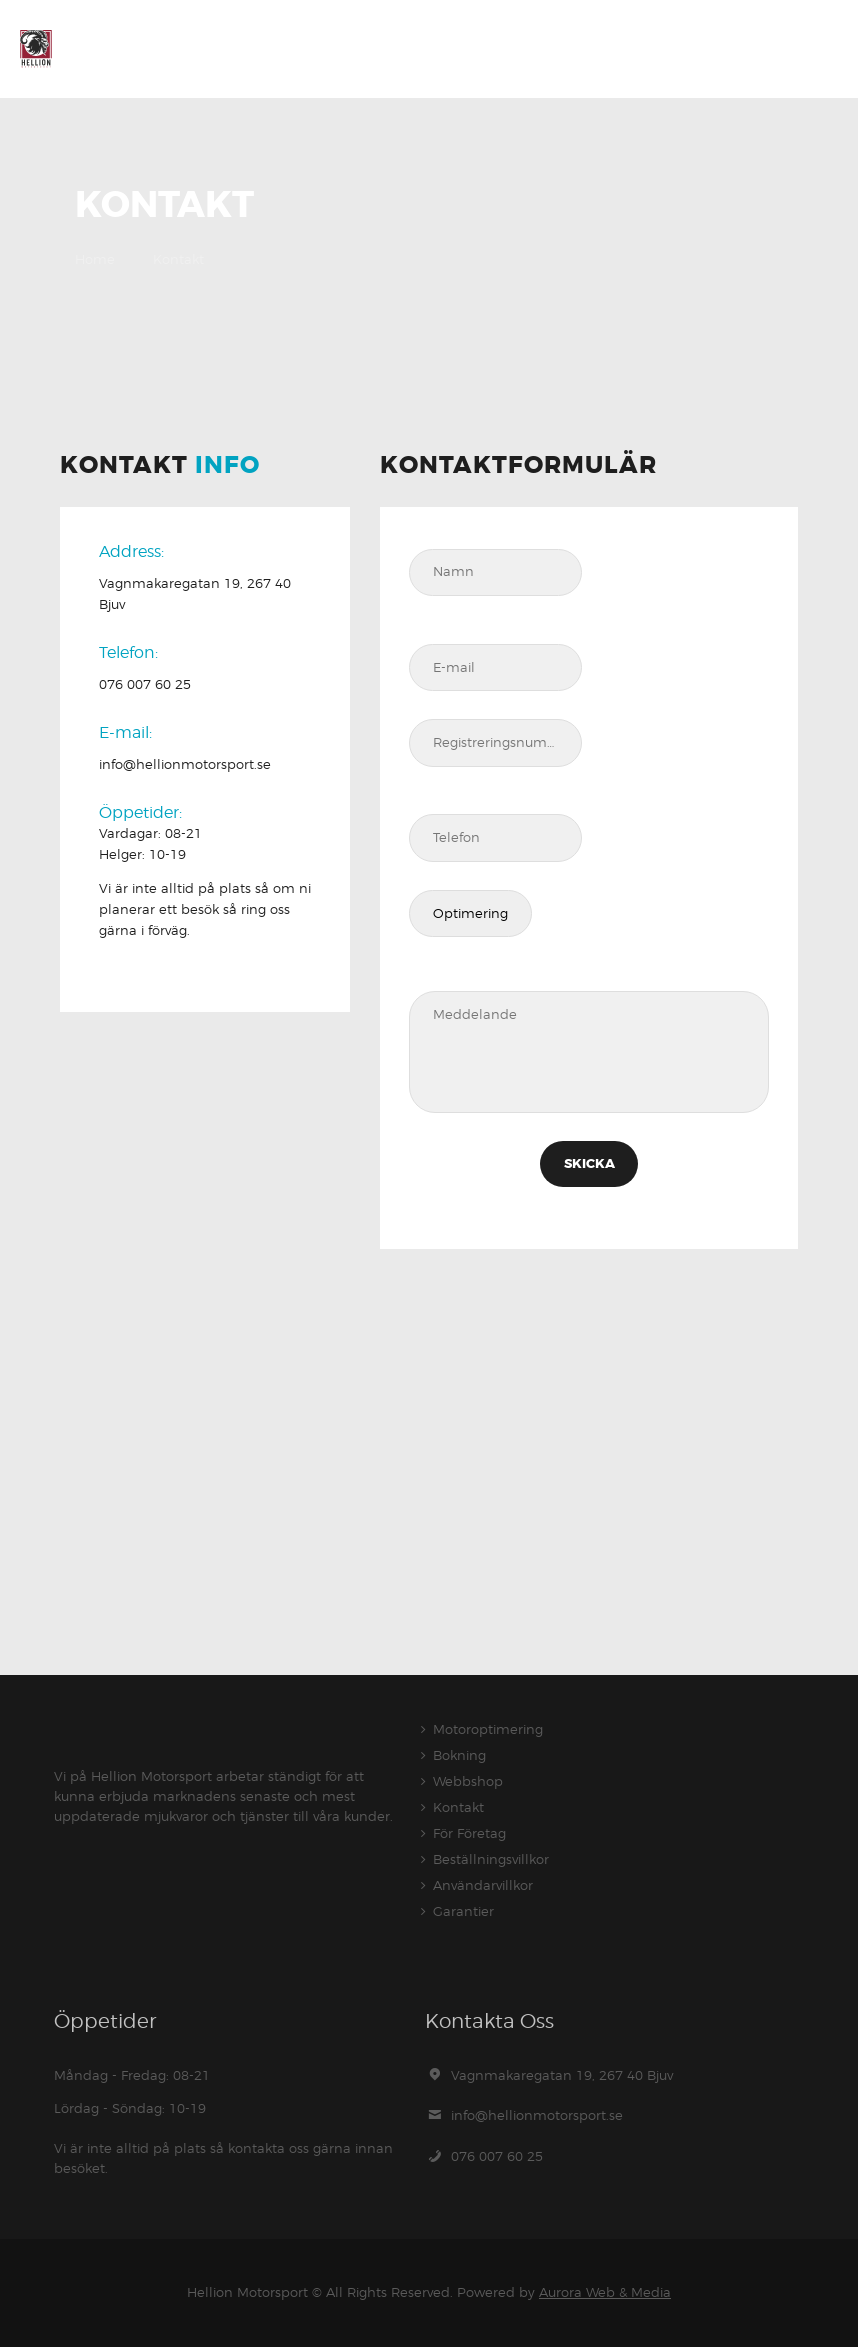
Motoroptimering (488, 1729)
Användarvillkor (483, 1885)
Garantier (463, 1911)
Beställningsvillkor (491, 1859)
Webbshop (468, 1781)
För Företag (469, 1833)
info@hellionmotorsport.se (537, 2115)
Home (95, 259)
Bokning (459, 1755)
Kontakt (458, 1807)
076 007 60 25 (497, 2156)
